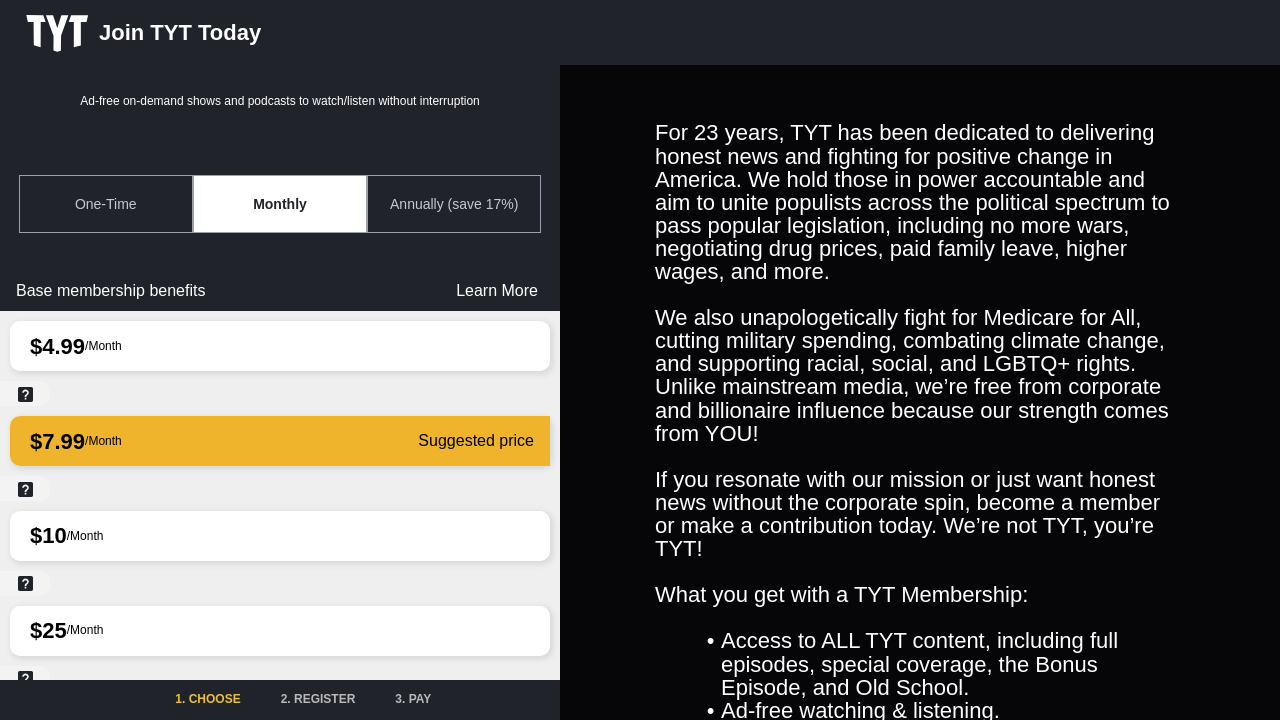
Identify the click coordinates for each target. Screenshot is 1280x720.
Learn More (497, 290)
